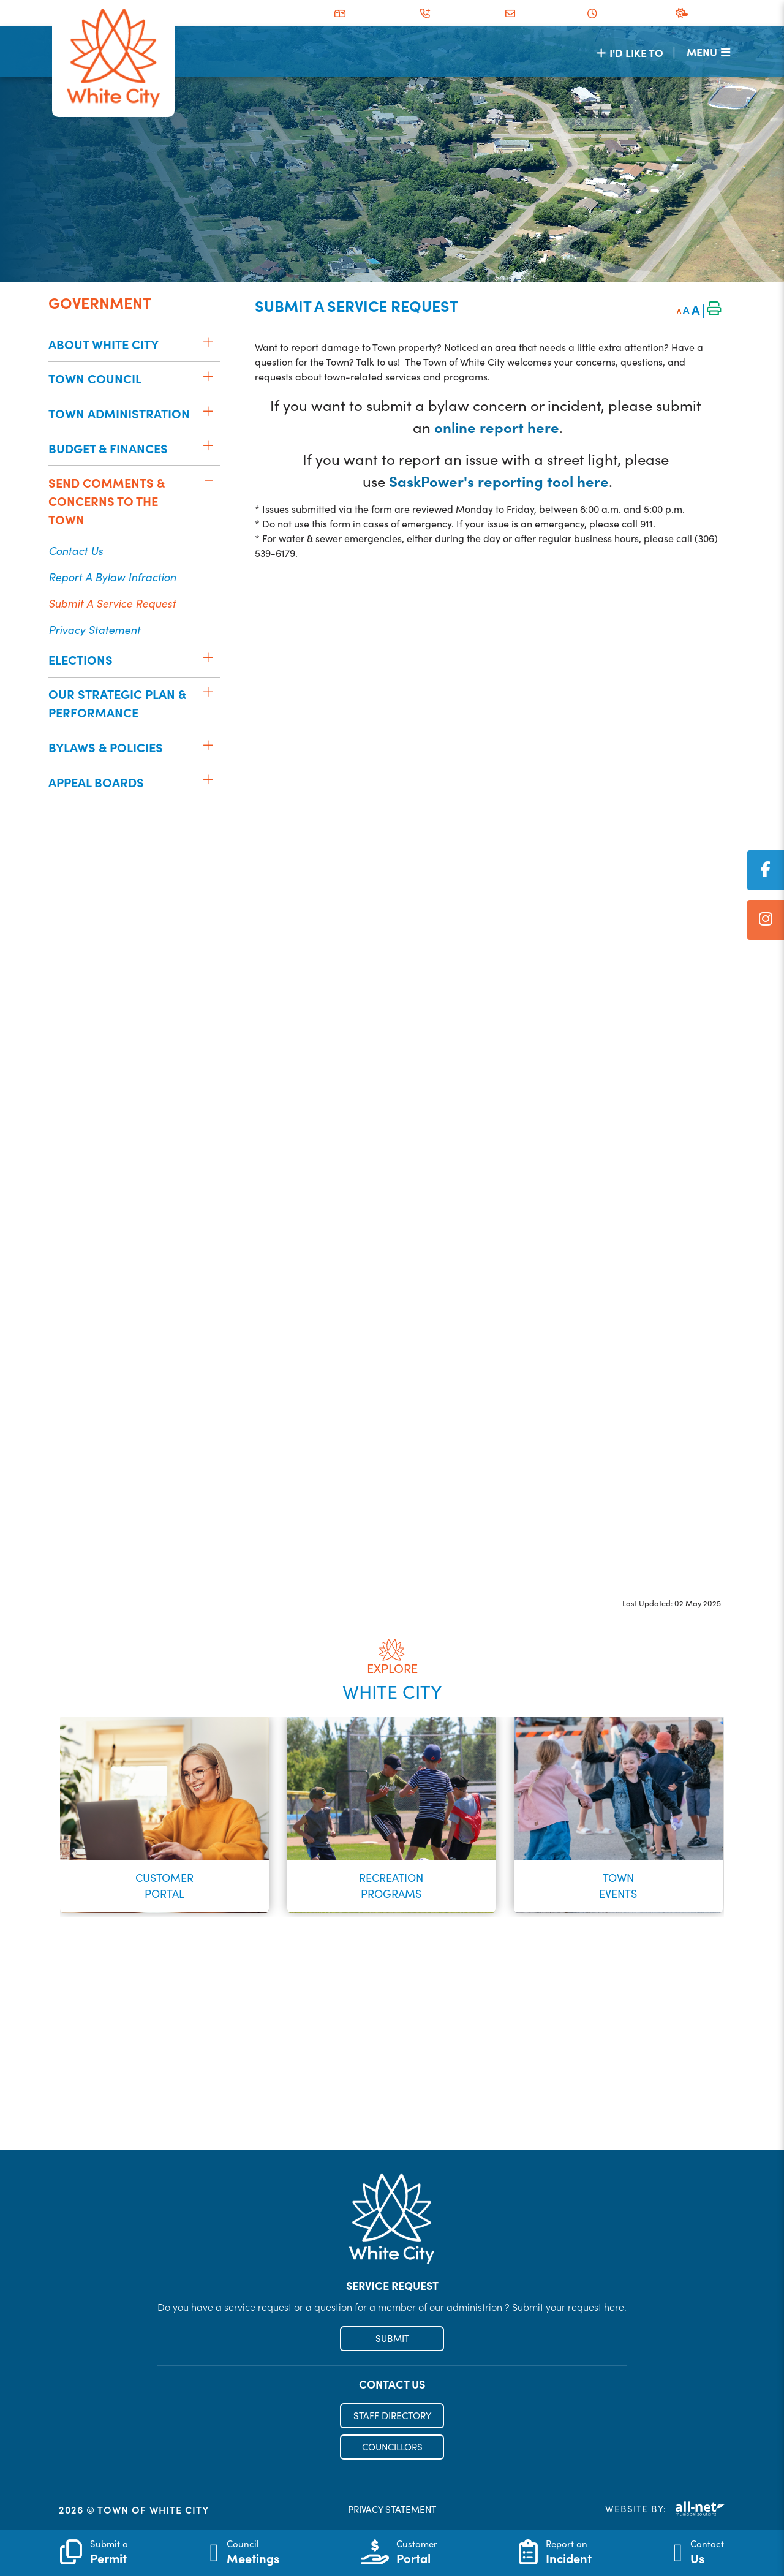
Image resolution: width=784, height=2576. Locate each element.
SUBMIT (392, 2340)
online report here (496, 427)
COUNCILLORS (392, 2448)
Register (392, 2125)
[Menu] (708, 51)
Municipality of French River (113, 58)
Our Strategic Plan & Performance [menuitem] (117, 703)
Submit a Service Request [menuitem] (112, 603)
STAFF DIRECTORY (392, 2417)
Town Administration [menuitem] (119, 413)
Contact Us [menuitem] (75, 550)
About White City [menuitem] (103, 344)
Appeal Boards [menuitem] (96, 782)
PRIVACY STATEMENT (392, 2510)
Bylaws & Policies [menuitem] (105, 747)
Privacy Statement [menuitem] (94, 629)
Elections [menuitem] (80, 659)
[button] (208, 342)
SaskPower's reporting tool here (499, 480)
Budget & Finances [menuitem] (108, 448)
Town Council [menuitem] (94, 378)
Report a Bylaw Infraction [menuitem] (112, 576)
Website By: (665, 2510)
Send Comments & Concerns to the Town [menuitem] (106, 500)
